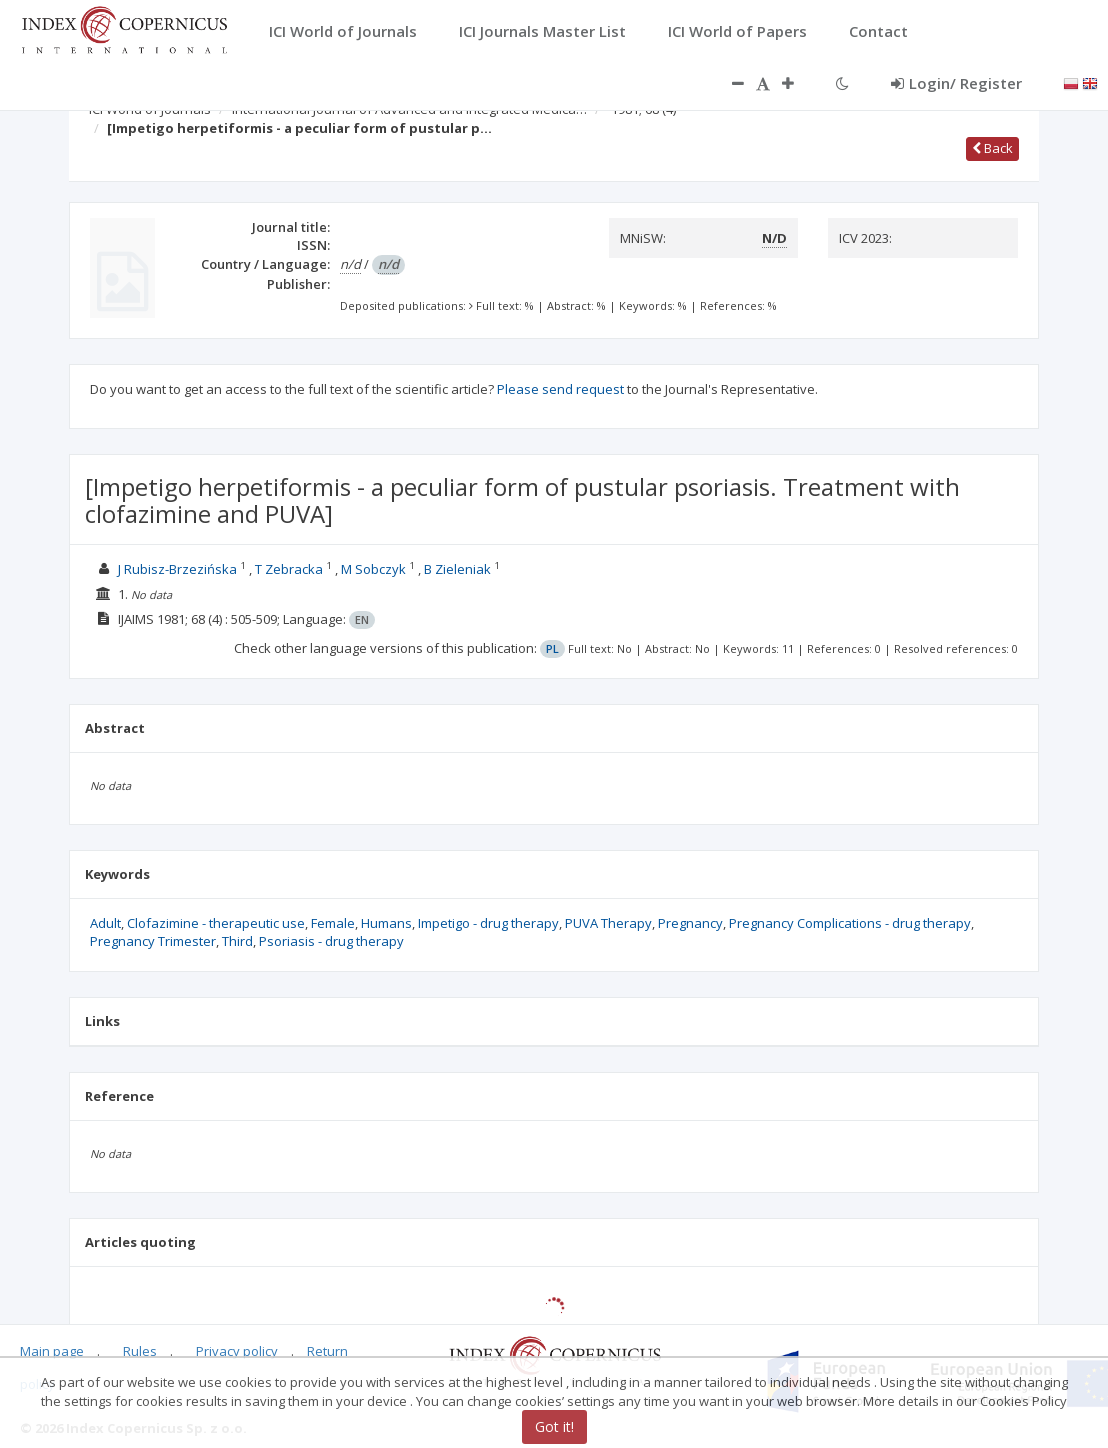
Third (237, 941)
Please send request (560, 389)
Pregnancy (690, 923)
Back (992, 148)
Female (333, 923)
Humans (386, 923)
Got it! (554, 1426)
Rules (140, 1351)
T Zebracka (289, 569)
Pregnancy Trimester (153, 941)
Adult (105, 923)
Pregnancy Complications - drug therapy (850, 923)
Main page (52, 1351)
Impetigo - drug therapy (488, 923)
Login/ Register (956, 83)
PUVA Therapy (608, 923)
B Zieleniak (457, 569)
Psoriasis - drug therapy (331, 941)
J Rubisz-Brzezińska (177, 569)
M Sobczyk (373, 569)
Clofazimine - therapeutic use (216, 923)
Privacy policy (237, 1351)
